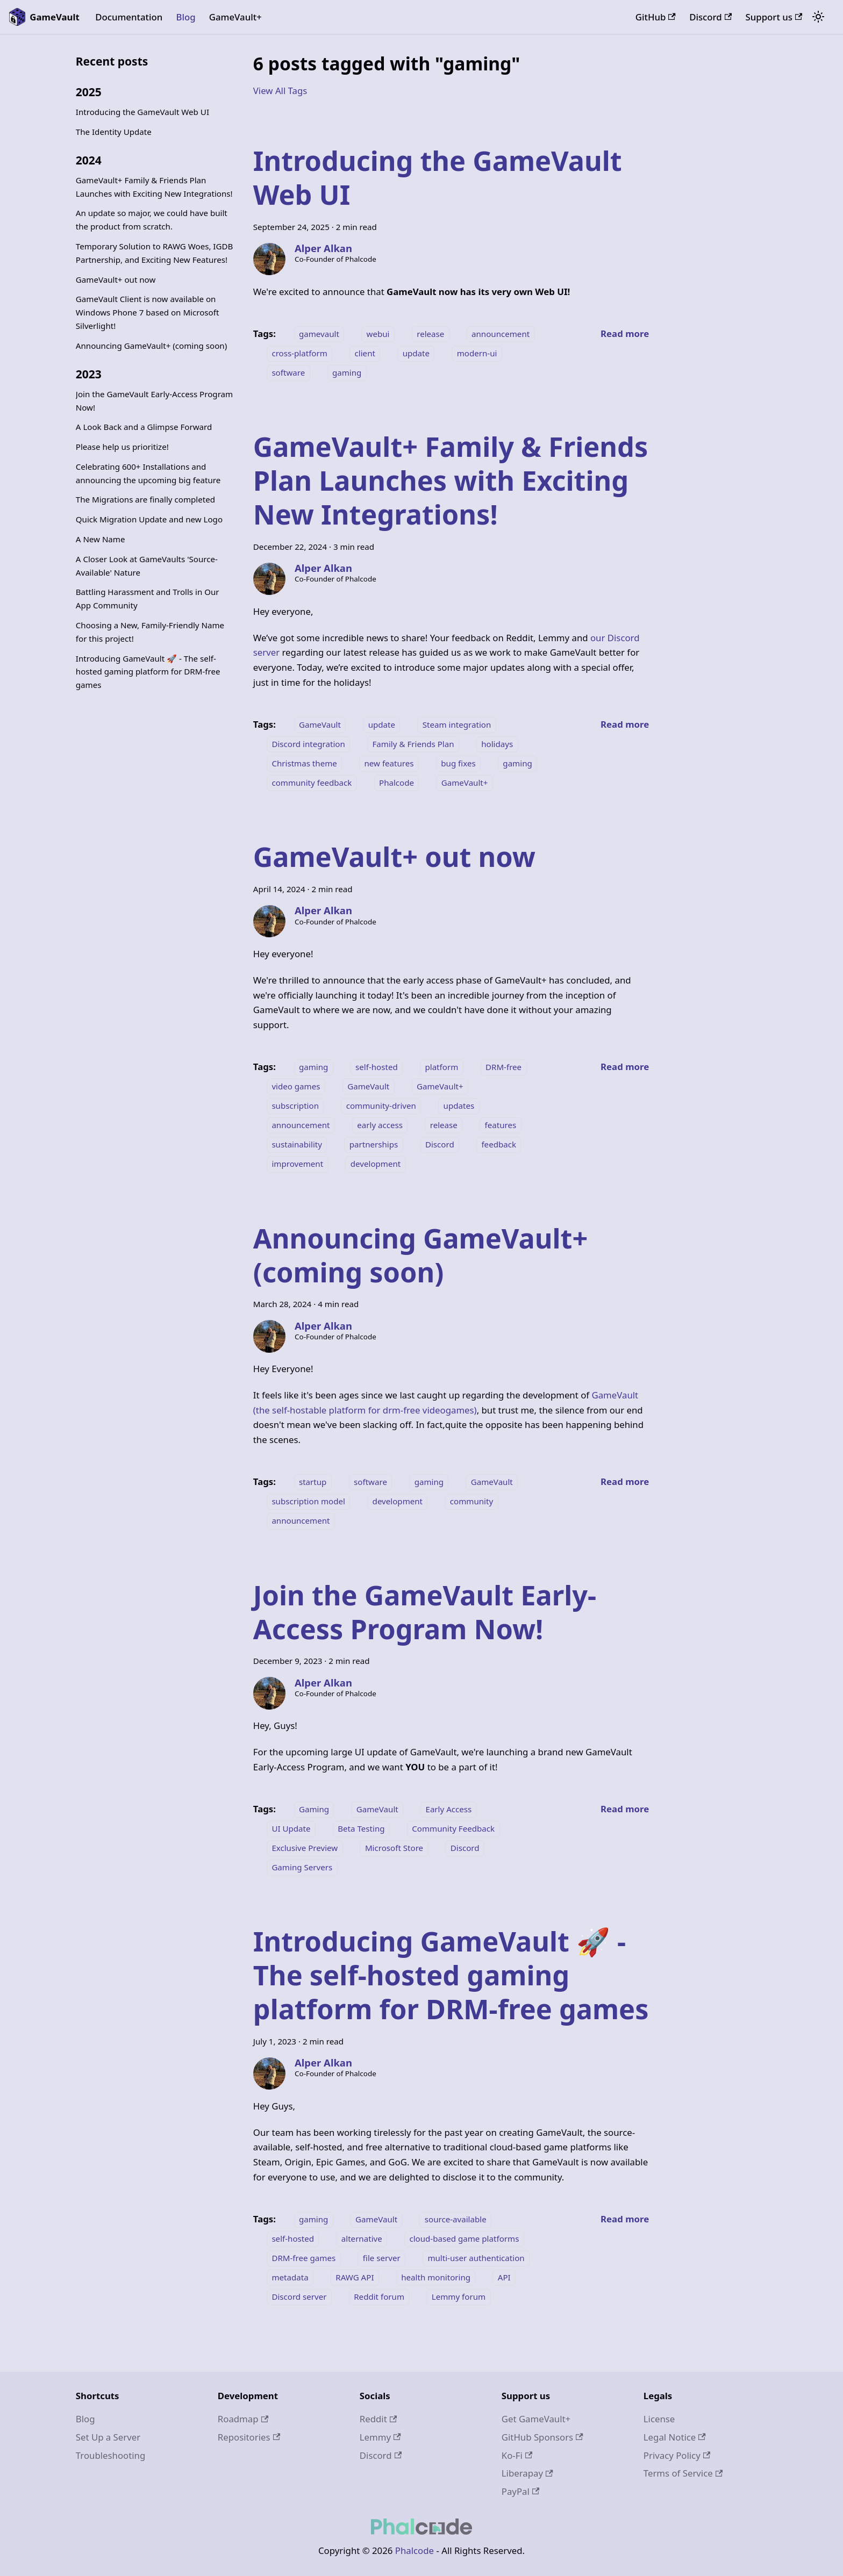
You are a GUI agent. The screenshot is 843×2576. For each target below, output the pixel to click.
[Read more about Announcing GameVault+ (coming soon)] (625, 1481)
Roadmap (243, 2419)
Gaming (314, 1809)
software (288, 372)
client (365, 353)
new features (389, 763)
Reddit (378, 2419)
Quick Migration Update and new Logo (149, 519)
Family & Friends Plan (413, 743)
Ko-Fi (517, 2455)
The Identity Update (114, 131)
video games (296, 1086)
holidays (497, 743)
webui (378, 333)
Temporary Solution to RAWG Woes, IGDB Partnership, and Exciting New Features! (154, 253)
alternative (361, 2238)
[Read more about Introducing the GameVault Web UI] (625, 333)
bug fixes (458, 763)
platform (441, 1066)
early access (380, 1125)
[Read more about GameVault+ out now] (625, 1066)
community (471, 1501)
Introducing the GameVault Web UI (142, 111)
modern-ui (477, 353)
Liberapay (527, 2473)
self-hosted (376, 1066)
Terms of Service (683, 2473)
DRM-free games (303, 2257)
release (430, 333)
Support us (774, 17)
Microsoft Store (394, 1847)
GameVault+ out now (116, 279)
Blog (185, 17)
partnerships (373, 1144)
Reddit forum (379, 2296)
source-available (456, 2219)
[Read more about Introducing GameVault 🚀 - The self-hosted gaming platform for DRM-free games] (625, 2219)
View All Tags (280, 90)
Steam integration (457, 724)
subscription (295, 1105)
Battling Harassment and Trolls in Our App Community (147, 598)
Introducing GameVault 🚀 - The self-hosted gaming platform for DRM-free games (148, 672)
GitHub (655, 17)
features (501, 1125)
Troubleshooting (111, 2455)
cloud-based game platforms (464, 2238)
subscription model (308, 1501)
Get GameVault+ (536, 2419)
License (659, 2419)
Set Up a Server (108, 2437)
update (416, 353)
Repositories (249, 2437)
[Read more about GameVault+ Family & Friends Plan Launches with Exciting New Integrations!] (625, 724)
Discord (710, 17)
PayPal (521, 2491)
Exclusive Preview (305, 1847)
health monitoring (435, 2277)
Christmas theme (304, 763)
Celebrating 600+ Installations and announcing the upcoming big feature (148, 473)
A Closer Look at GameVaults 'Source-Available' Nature (147, 566)
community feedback (312, 782)
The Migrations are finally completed (145, 499)
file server (382, 2257)
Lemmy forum (458, 2296)
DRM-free (503, 1066)
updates (459, 1105)
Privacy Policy (677, 2455)
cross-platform (299, 353)
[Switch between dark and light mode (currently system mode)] (818, 17)
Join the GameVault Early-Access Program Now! (154, 401)
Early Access (448, 1809)
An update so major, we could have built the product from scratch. (151, 219)
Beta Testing (361, 1828)
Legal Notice (675, 2437)
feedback (498, 1144)
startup (313, 1481)
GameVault (320, 724)
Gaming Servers (302, 1867)
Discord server (299, 2296)
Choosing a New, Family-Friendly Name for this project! (150, 632)
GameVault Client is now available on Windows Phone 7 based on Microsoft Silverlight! (147, 312)
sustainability (297, 1144)
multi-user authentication (475, 2257)
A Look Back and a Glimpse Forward (144, 426)
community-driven (381, 1105)
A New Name (100, 539)
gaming (346, 372)
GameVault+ (235, 17)
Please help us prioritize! (122, 446)
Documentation (128, 17)
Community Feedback (453, 1828)
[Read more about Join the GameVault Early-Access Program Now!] (625, 1809)
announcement (500, 333)
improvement (297, 1163)
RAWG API (354, 2277)
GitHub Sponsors (542, 2437)
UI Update (291, 1828)
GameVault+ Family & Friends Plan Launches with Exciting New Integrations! (154, 187)
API (504, 2277)
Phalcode (396, 782)
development (376, 1163)
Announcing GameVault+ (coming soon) (151, 345)
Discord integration (308, 743)
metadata (290, 2277)
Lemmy (380, 2437)
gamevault (319, 333)
